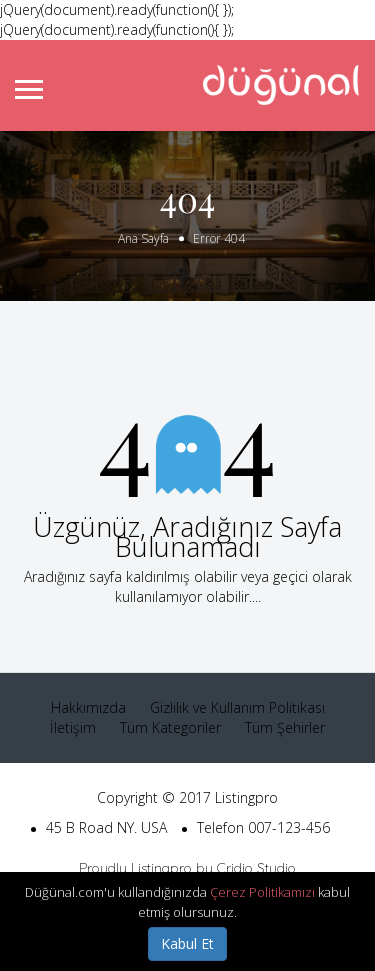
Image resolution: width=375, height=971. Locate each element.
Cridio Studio (256, 868)
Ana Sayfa (143, 238)
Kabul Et (187, 943)
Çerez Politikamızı (262, 892)
